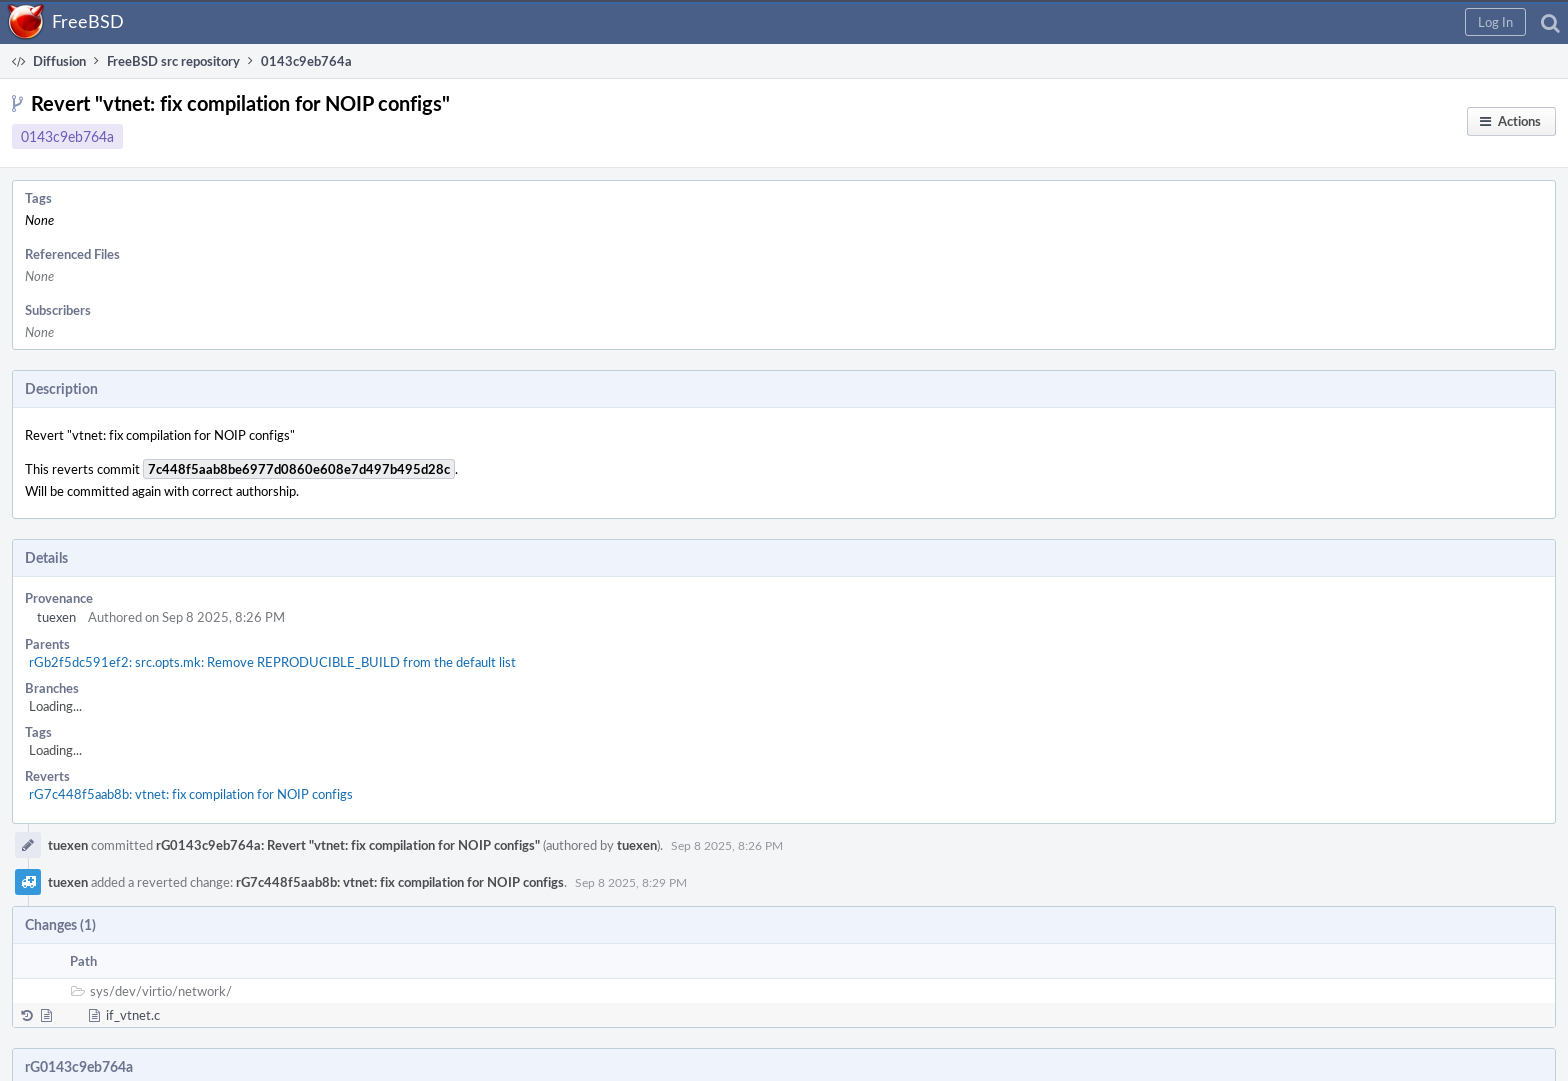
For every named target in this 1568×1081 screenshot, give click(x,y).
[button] (1495, 22)
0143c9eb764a (67, 136)
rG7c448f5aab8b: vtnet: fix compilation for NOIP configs (191, 794)
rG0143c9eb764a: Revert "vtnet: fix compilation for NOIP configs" (348, 845)
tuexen (56, 617)
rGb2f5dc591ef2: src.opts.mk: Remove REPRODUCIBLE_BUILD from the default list (272, 662)
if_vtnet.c (133, 1015)
